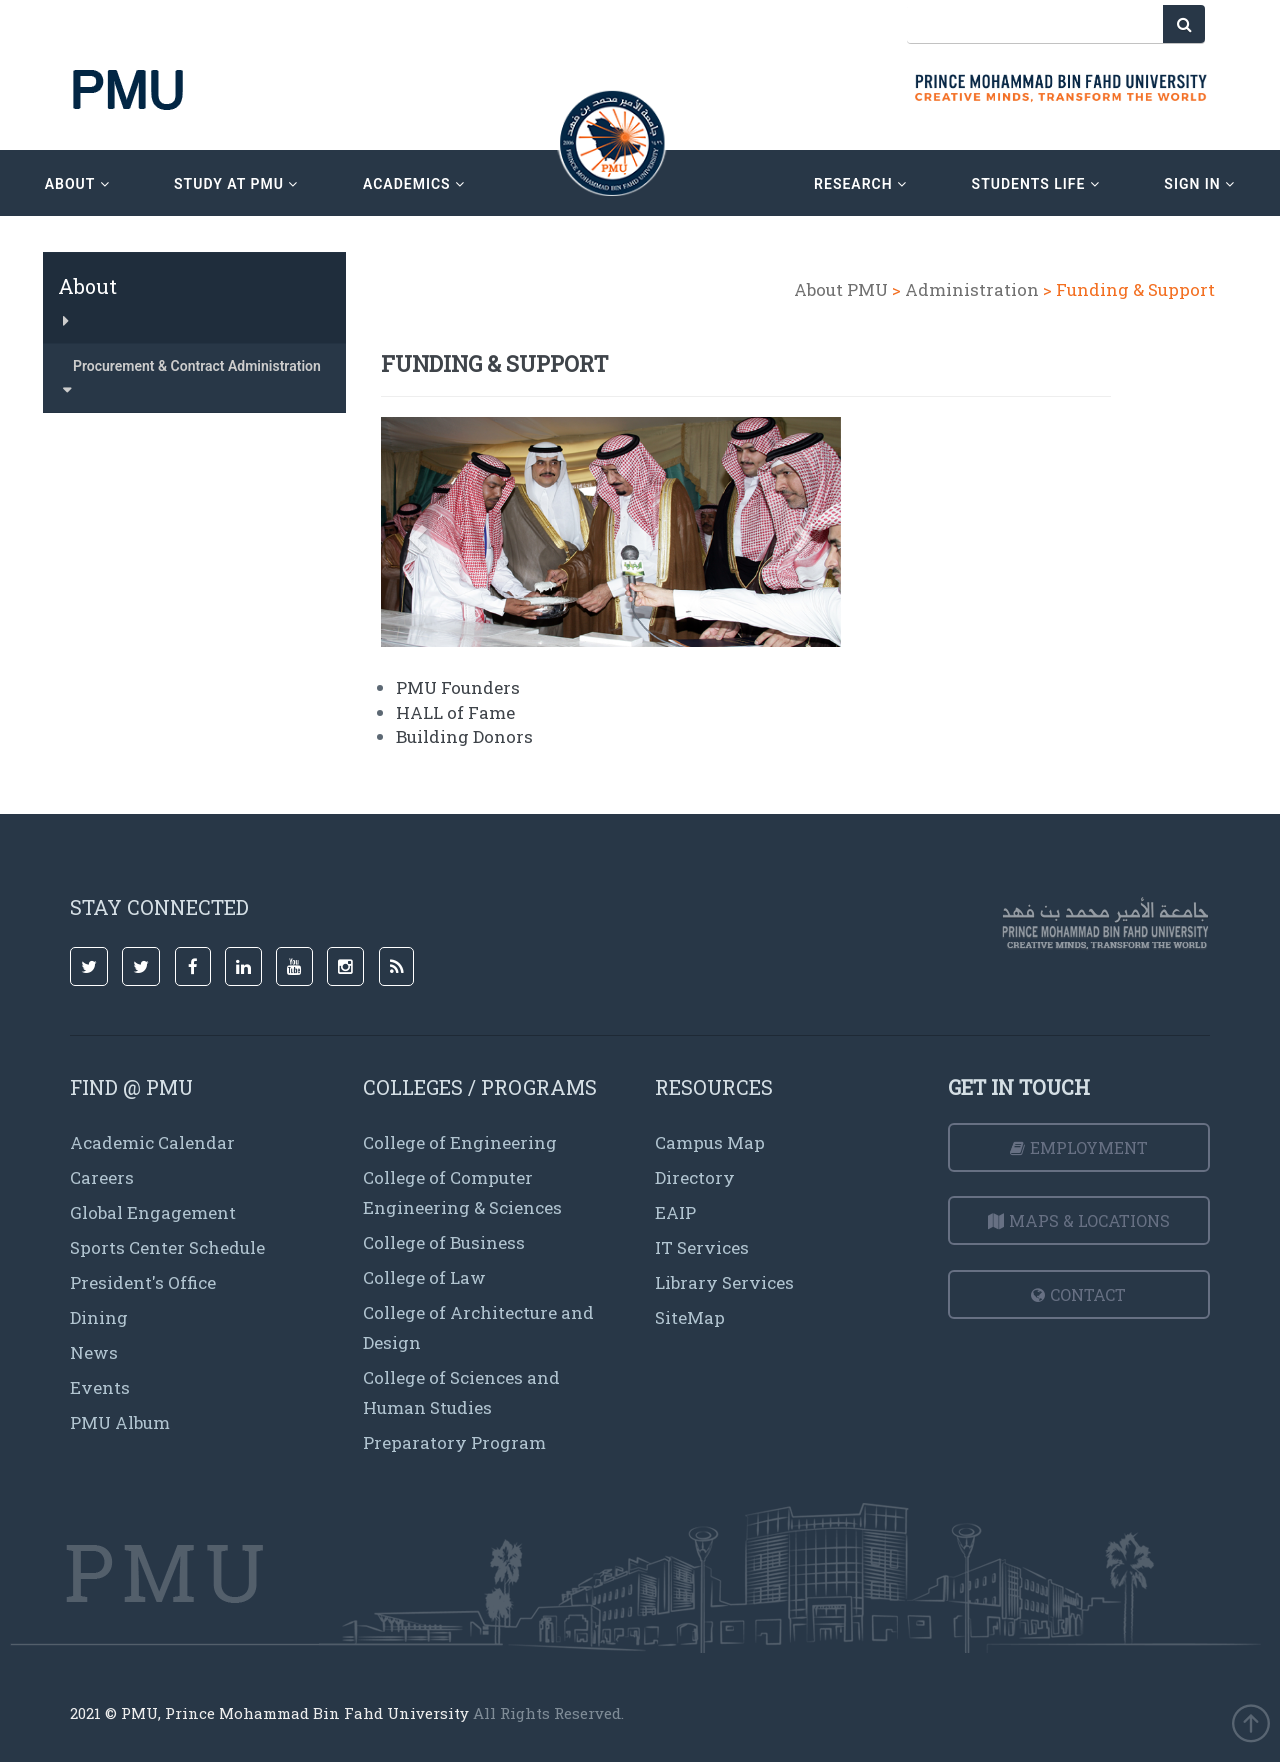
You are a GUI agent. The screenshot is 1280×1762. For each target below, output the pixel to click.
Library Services (724, 1282)
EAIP (675, 1212)
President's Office (143, 1282)
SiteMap (690, 1317)
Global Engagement (153, 1212)
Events (100, 1387)
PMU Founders (458, 687)
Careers (102, 1177)
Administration (972, 289)
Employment (1079, 1147)
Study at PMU (236, 184)
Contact (1078, 1294)
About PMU (841, 289)
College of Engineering (460, 1142)
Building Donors (464, 736)
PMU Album (120, 1422)
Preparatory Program (454, 1442)
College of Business (444, 1242)
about (77, 184)
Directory (695, 1177)
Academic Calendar (152, 1142)
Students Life (1036, 184)
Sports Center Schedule (167, 1247)
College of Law (424, 1277)
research (860, 184)
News (94, 1352)
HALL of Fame (455, 712)
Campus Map (710, 1142)
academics (414, 184)
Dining (99, 1317)
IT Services (702, 1247)
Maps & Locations (1079, 1220)
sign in (1199, 184)
